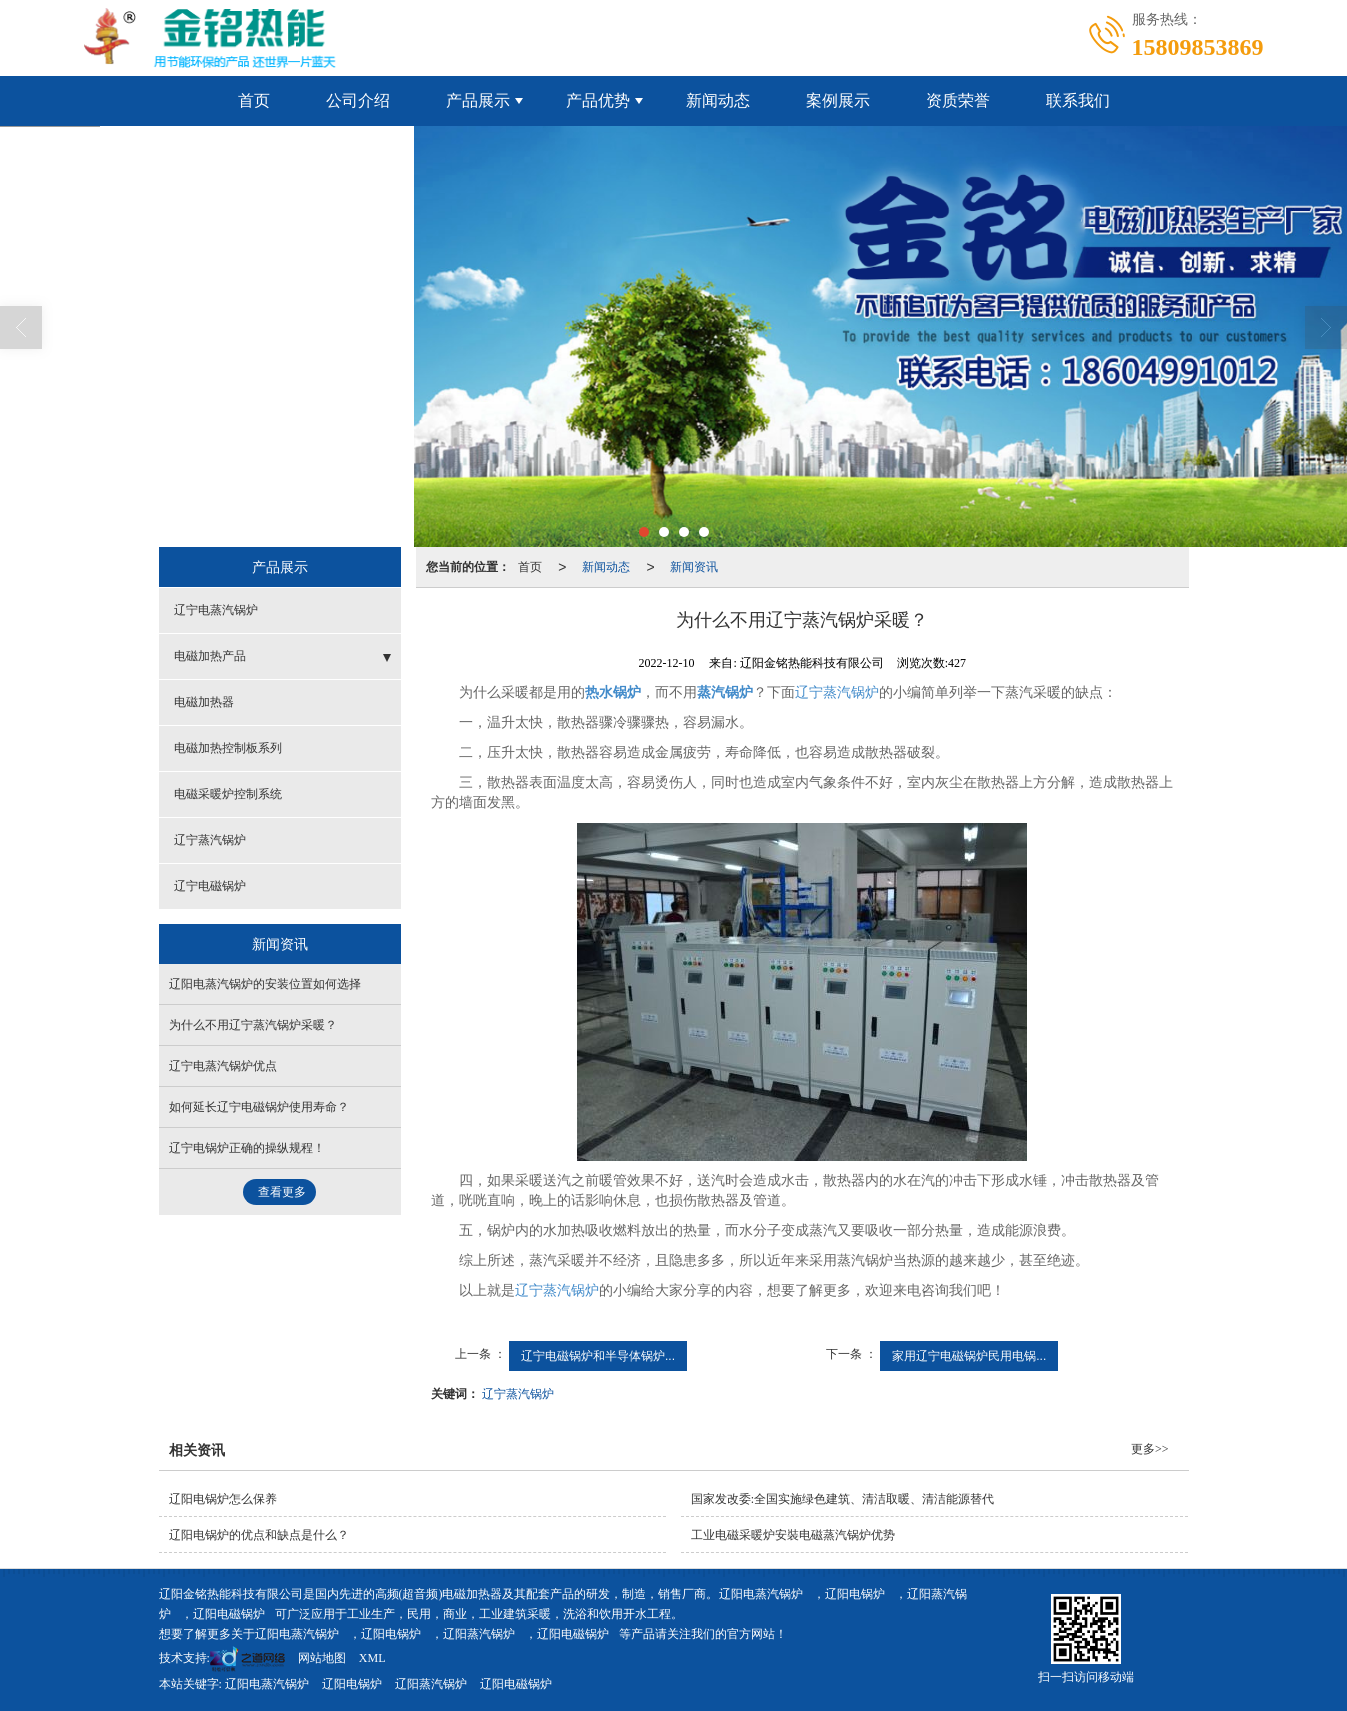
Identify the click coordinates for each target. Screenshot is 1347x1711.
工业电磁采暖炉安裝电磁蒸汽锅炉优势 (793, 1535)
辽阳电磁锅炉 (229, 1614)
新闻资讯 (694, 567)
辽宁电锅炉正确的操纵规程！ (247, 1148)
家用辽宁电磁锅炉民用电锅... (969, 1356)
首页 (254, 100)
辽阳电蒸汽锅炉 (761, 1594)
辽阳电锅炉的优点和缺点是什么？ (259, 1535)
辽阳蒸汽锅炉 (479, 1634)
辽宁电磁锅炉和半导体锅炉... (598, 1356)
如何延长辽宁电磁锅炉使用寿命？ (259, 1107)
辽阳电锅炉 (855, 1594)
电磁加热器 (204, 702)
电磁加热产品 (210, 656)
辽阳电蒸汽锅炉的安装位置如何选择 (265, 984)
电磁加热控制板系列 (228, 748)
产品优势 (598, 100)
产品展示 (478, 100)
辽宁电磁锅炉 (210, 886)
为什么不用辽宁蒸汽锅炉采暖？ (253, 1025)
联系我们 (1078, 100)
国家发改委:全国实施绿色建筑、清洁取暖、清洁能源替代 (842, 1499)
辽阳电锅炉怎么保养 (223, 1499)
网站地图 (322, 1658)
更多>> (1150, 1449)
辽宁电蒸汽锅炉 (216, 610)
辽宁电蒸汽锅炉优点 (223, 1066)
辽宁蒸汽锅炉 (837, 692)
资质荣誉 (958, 100)
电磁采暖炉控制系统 (228, 794)
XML (372, 1658)
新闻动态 (718, 100)
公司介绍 (358, 100)
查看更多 (282, 1192)
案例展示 (838, 100)
